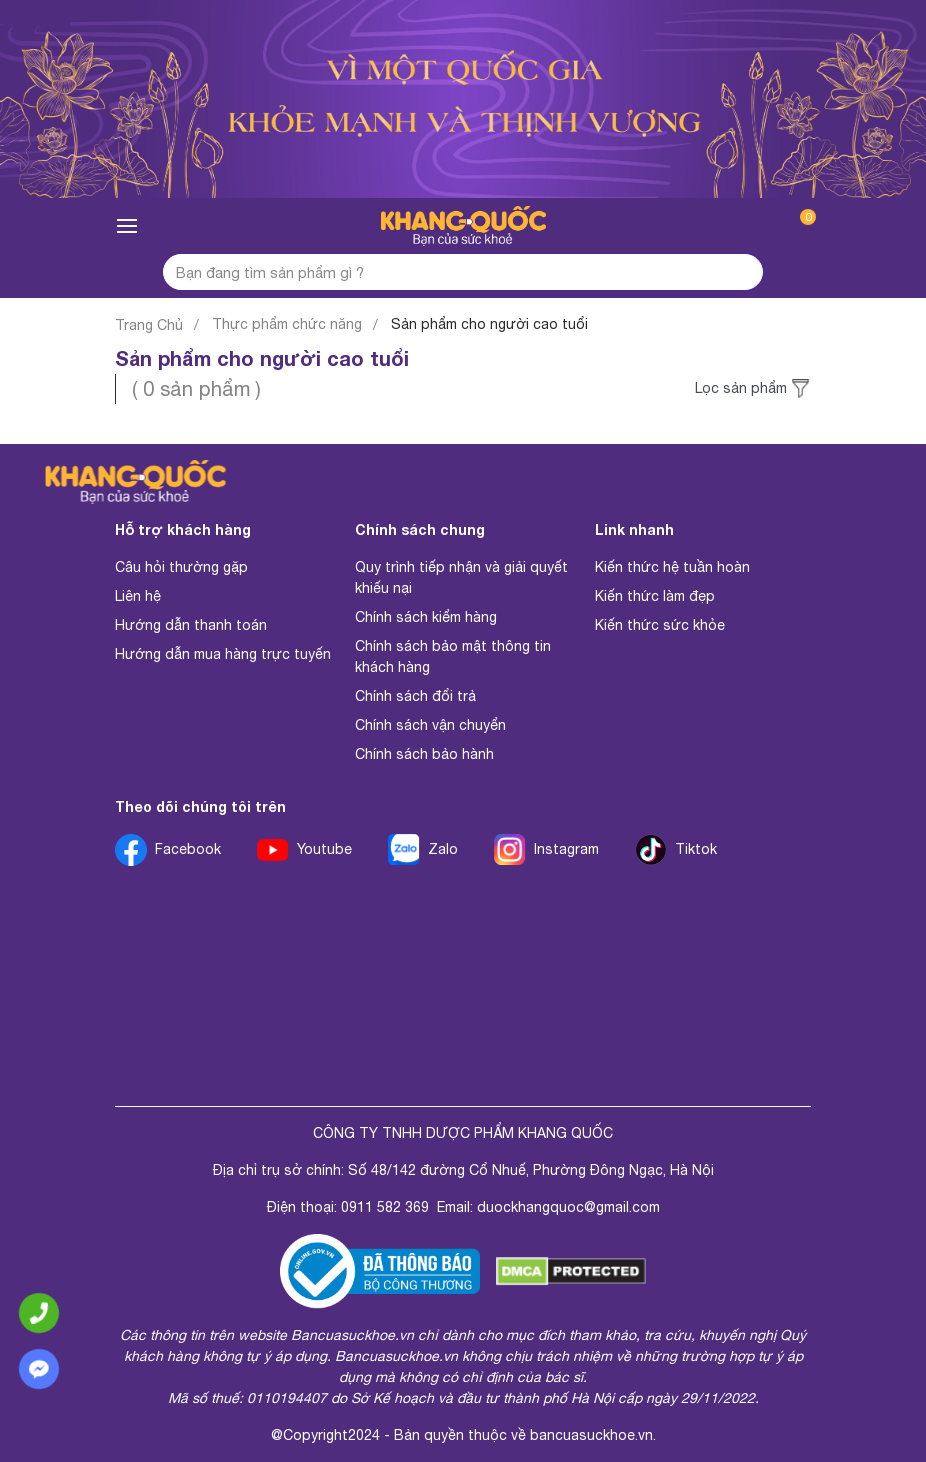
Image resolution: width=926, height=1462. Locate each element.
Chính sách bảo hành (424, 754)
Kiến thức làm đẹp (655, 596)
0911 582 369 (385, 1207)
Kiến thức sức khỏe (660, 625)
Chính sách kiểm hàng (426, 617)
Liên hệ (138, 596)
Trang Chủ (149, 325)
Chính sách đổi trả (415, 696)
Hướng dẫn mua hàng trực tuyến (223, 654)
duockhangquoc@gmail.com (568, 1207)
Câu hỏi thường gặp (181, 567)
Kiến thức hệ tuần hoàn (672, 567)
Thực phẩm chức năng (287, 324)
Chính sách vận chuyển (430, 725)
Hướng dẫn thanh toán (191, 625)
